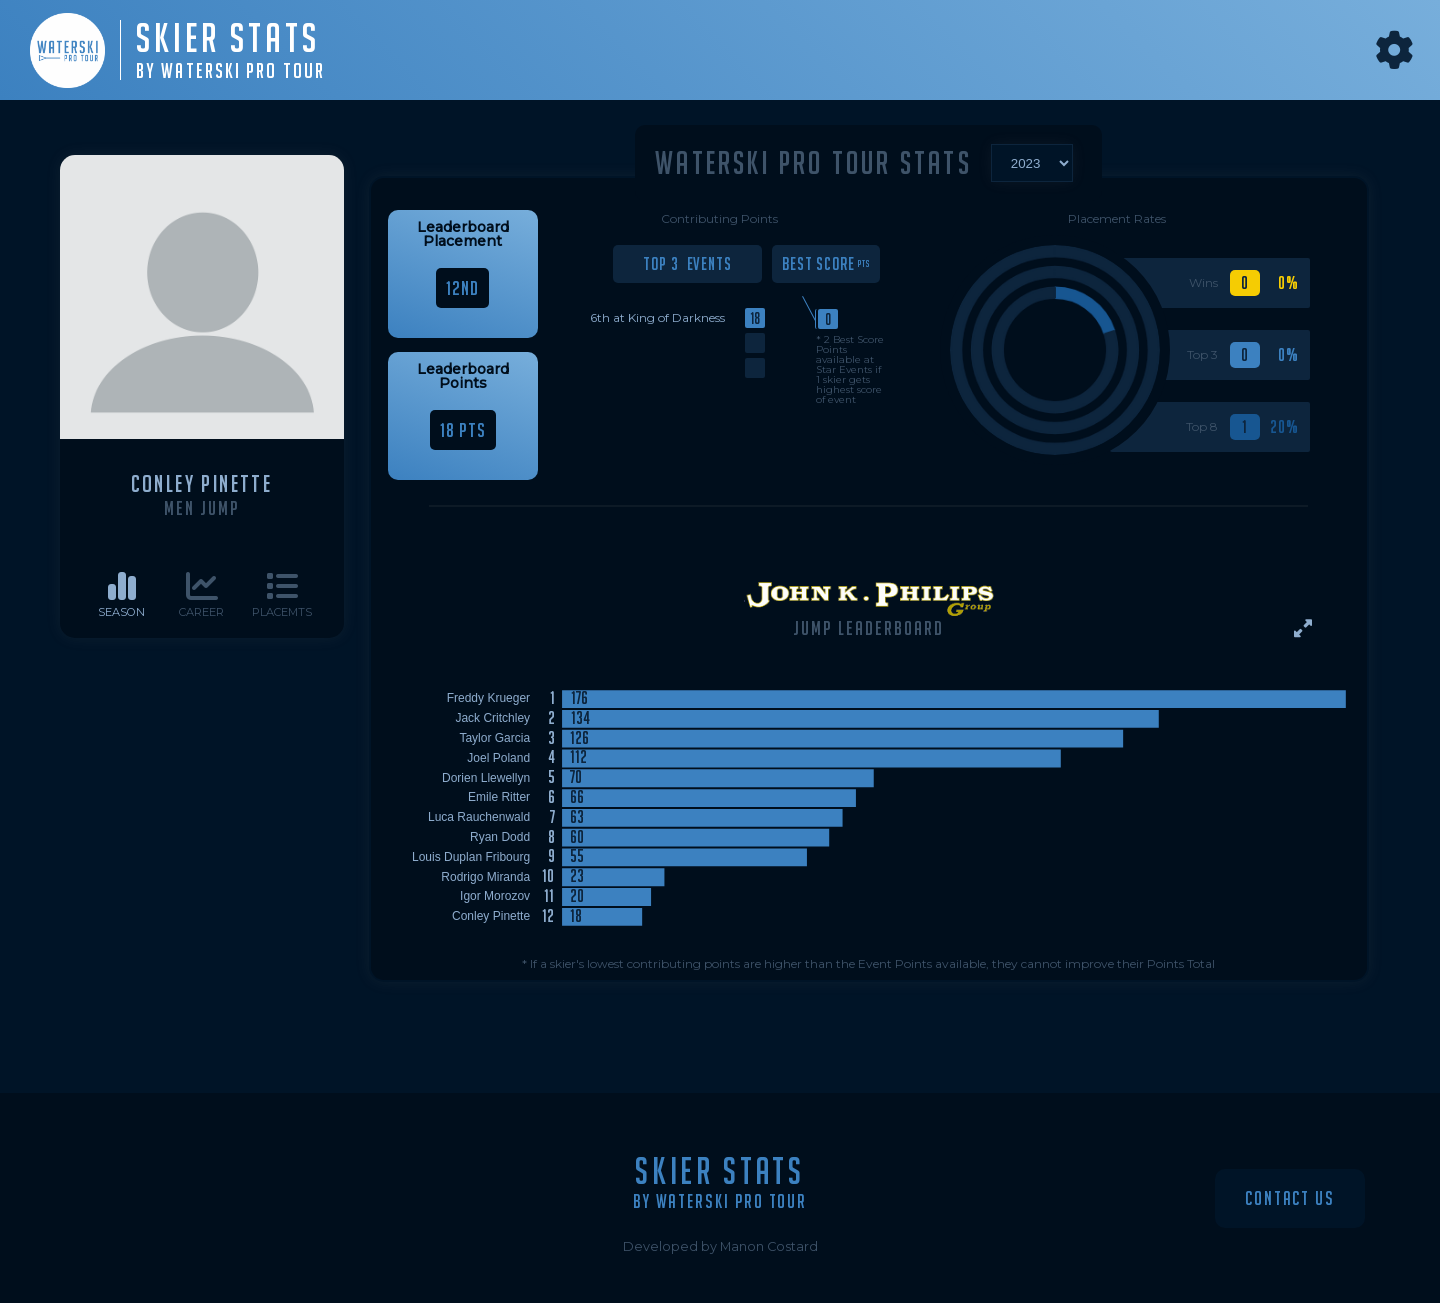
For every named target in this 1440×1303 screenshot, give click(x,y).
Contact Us (1290, 1198)
